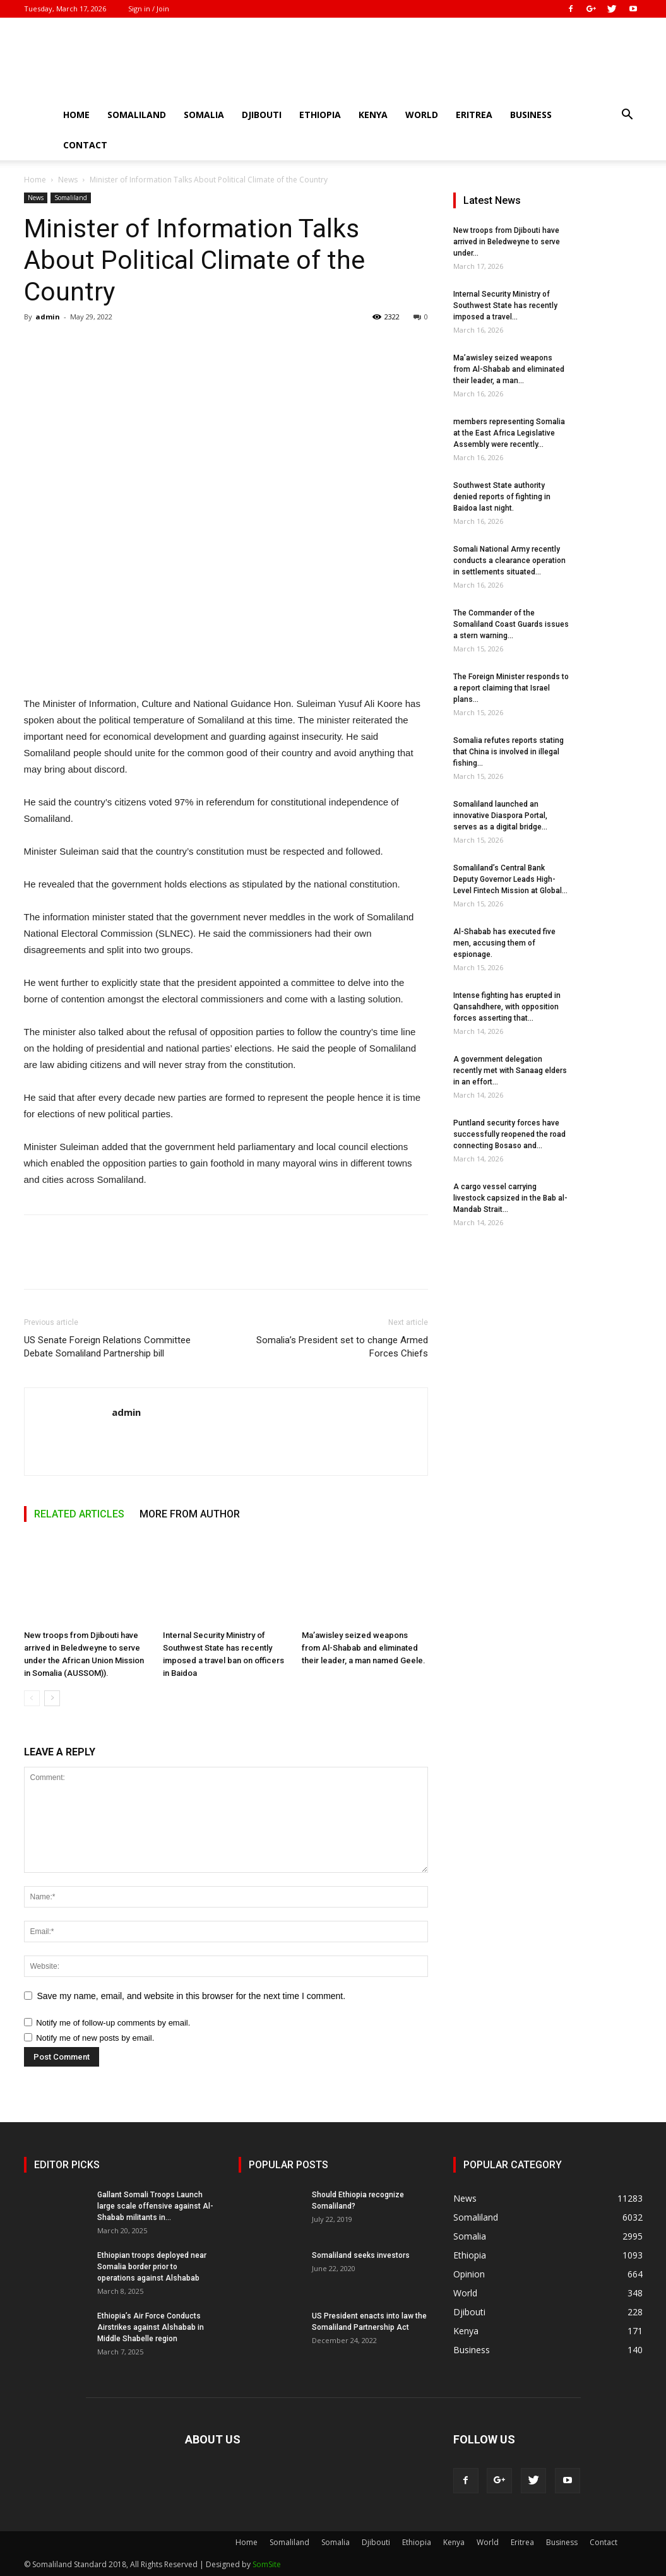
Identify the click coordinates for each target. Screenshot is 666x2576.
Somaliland (136, 115)
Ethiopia (320, 115)
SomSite (267, 2564)
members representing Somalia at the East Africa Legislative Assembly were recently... (509, 433)
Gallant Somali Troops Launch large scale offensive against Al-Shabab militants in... (155, 2206)
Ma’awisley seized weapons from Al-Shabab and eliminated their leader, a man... (508, 369)
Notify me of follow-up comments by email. (113, 2022)
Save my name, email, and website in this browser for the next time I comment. (191, 1996)
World (421, 115)
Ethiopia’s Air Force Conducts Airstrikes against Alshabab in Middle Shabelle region (150, 2327)
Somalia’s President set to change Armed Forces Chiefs (342, 1346)
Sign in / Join (148, 8)
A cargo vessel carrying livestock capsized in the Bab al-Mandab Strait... (510, 1198)
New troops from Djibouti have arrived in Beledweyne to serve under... (506, 242)
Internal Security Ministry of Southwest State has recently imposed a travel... (505, 305)
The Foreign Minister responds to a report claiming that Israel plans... (511, 688)
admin (47, 316)
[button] (627, 116)
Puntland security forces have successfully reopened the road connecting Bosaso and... (509, 1134)
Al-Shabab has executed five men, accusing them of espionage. (504, 943)
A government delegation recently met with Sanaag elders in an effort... (510, 1070)
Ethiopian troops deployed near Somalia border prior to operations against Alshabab (151, 2266)
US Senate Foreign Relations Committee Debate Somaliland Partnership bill (107, 1346)
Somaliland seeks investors (361, 2255)
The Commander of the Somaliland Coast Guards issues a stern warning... (511, 624)
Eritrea (474, 115)
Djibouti (262, 115)
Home (76, 115)
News (68, 179)
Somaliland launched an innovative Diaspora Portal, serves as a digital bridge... (500, 815)
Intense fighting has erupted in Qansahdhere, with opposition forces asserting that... (507, 1007)
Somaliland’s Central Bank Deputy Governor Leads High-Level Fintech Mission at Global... (510, 879)
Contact (85, 145)
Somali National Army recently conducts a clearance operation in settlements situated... (509, 560)
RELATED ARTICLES (79, 1514)
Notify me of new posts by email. (95, 2038)
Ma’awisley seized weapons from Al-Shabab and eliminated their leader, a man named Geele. (363, 1647)
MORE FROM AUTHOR (190, 1514)
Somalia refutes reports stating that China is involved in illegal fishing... (508, 752)
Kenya (373, 115)
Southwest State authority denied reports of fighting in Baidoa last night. (501, 497)
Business (531, 115)
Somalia (204, 115)
